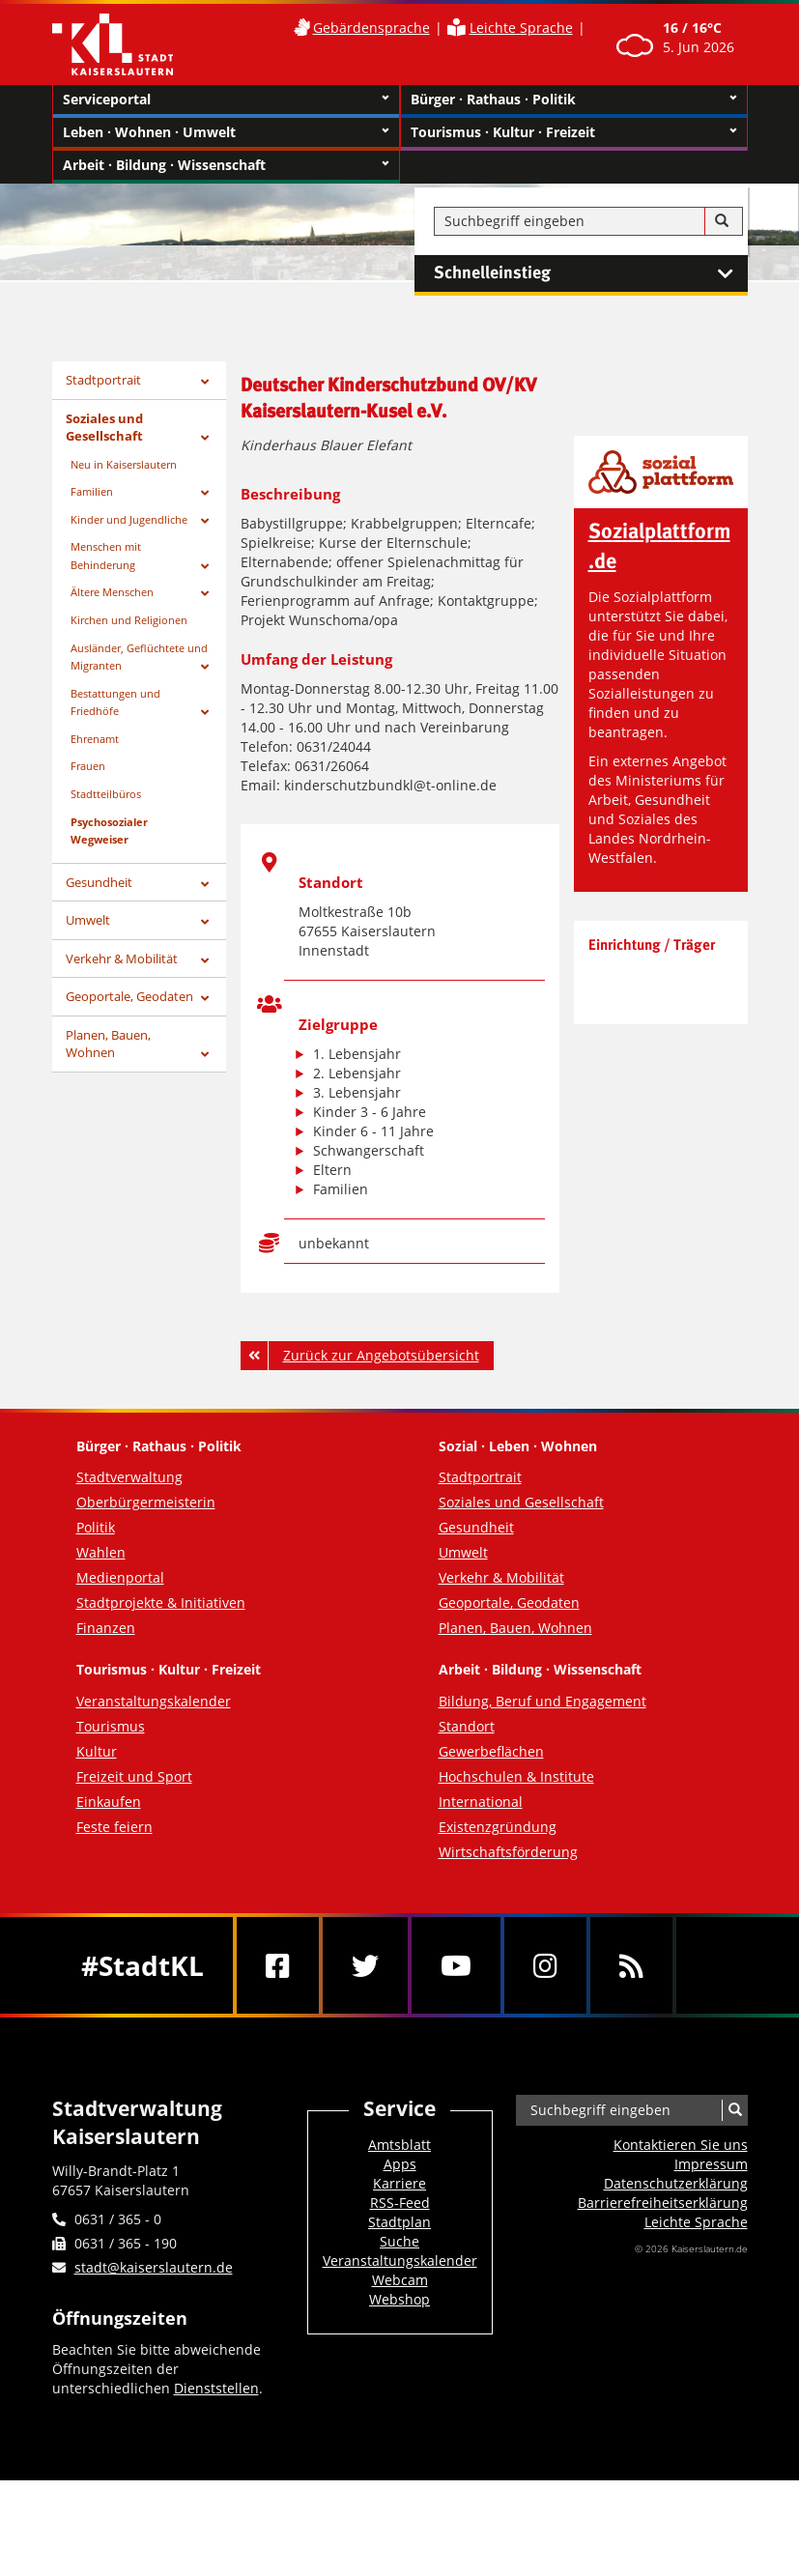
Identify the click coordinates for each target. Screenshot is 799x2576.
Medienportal (120, 1577)
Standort (467, 1726)
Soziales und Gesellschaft (104, 427)
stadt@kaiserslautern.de (153, 2267)
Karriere (399, 2183)
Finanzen (105, 1627)
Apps (400, 2164)
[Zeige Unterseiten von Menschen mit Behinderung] (205, 567)
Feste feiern (114, 1827)
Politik (95, 1527)
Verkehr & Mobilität (122, 958)
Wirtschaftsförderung (508, 1852)
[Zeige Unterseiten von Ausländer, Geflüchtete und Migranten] (205, 667)
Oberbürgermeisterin (145, 1502)
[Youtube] (456, 1965)
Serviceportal (226, 99)
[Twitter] (365, 1965)
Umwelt (88, 920)
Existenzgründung (497, 1827)
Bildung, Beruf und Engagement (542, 1701)
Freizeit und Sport (134, 1776)
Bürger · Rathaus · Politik (574, 99)
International (481, 1801)
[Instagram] (545, 1965)
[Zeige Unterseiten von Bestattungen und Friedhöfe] (205, 712)
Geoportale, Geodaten (129, 996)
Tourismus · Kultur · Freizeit (574, 132)
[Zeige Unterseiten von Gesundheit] (205, 884)
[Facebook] (278, 1965)
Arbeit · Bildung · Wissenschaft (226, 165)
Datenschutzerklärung (676, 2183)
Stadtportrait (103, 379)
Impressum (711, 2164)
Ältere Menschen (112, 592)
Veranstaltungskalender (153, 1701)
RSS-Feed (400, 2202)
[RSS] (631, 1965)
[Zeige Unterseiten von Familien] (205, 493)
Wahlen (101, 1552)
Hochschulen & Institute (516, 1776)
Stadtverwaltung (129, 1477)
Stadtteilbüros (106, 794)
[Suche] (721, 221)
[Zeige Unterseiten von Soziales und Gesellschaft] (205, 438)
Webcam (400, 2280)
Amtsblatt (399, 2144)
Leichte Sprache (521, 27)
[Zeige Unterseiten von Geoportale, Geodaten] (205, 998)
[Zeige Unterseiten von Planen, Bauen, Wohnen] (205, 1055)
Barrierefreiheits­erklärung (663, 2202)
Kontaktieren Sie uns (681, 2144)
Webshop (399, 2299)
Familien (92, 491)
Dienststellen (216, 2388)
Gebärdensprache (371, 27)
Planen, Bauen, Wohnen (108, 1044)
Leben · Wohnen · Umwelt (226, 132)
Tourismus (110, 1726)
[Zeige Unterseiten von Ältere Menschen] (205, 594)
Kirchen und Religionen (129, 620)
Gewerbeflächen (491, 1751)
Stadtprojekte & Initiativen (160, 1602)
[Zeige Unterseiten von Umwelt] (205, 922)
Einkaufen (108, 1801)
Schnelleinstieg (591, 273)
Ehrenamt (95, 738)
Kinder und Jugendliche (129, 519)
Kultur (96, 1751)
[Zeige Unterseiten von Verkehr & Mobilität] (205, 961)
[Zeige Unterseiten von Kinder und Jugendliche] (205, 521)
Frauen (88, 765)
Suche (399, 2241)
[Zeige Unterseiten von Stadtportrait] (205, 382)
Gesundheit (99, 882)
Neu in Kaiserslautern (124, 464)
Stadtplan (399, 2222)
